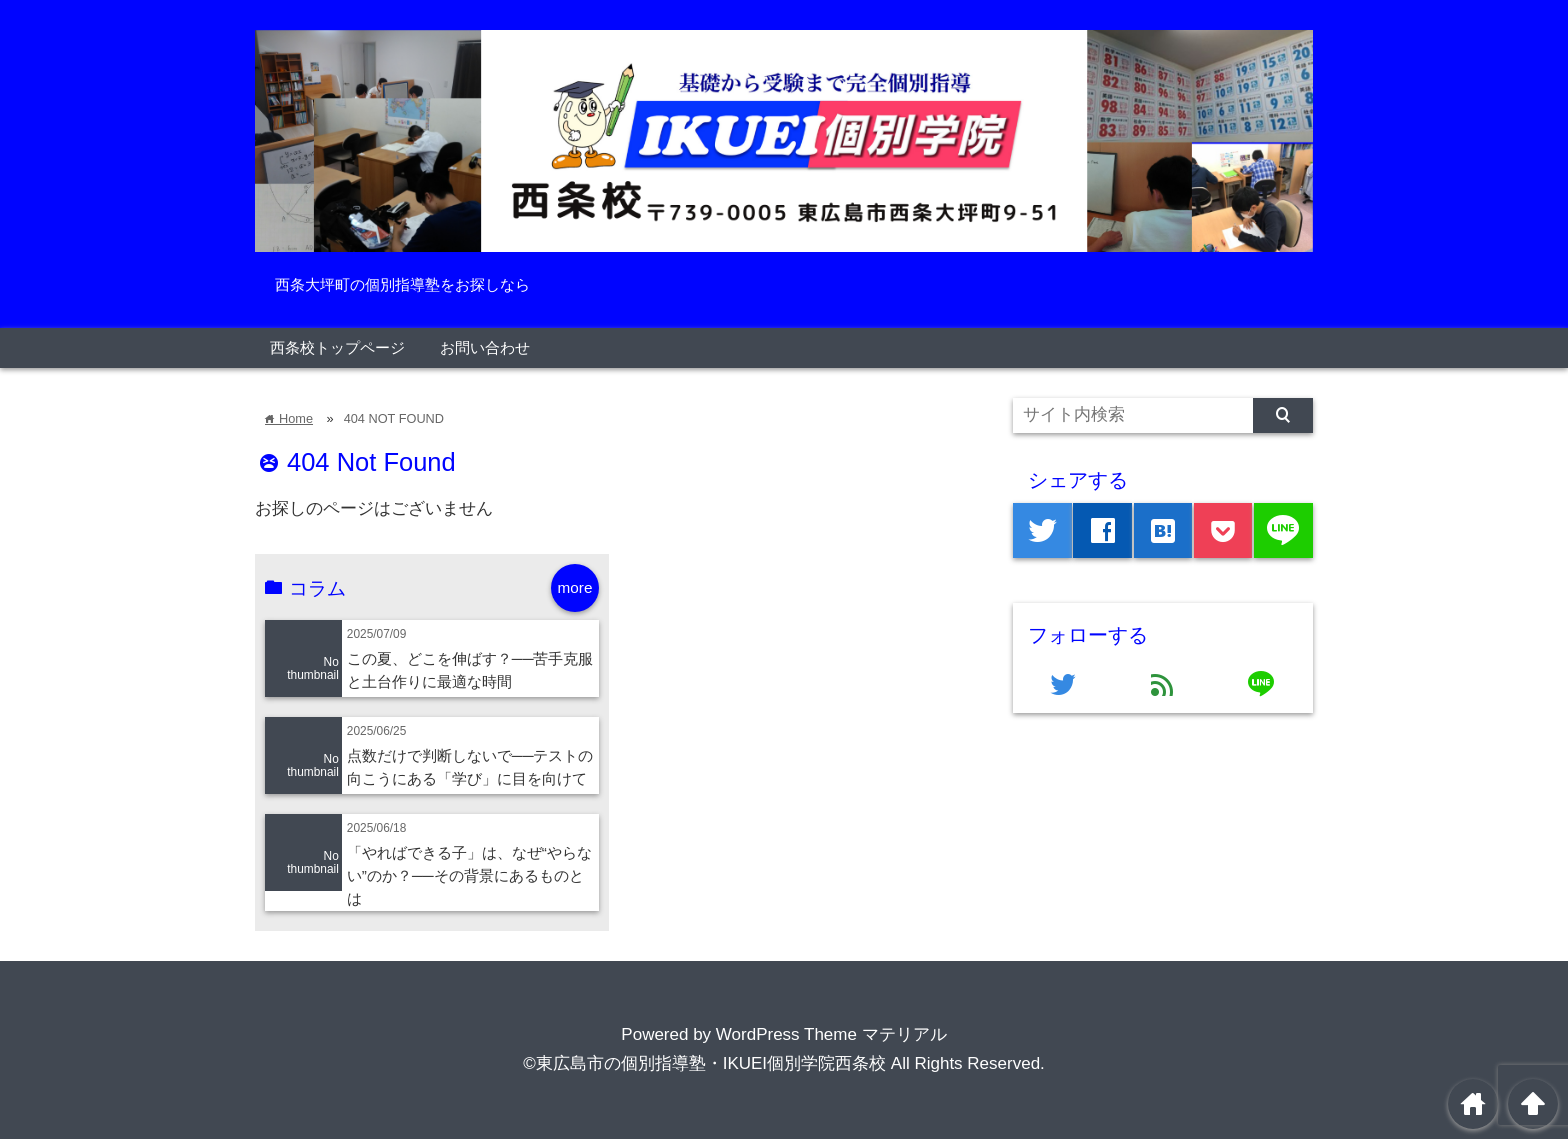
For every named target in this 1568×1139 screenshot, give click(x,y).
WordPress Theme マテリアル (831, 1034)
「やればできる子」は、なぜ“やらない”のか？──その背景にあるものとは (469, 875)
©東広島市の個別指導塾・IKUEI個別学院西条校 (704, 1063)
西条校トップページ (337, 347)
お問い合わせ (485, 347)
